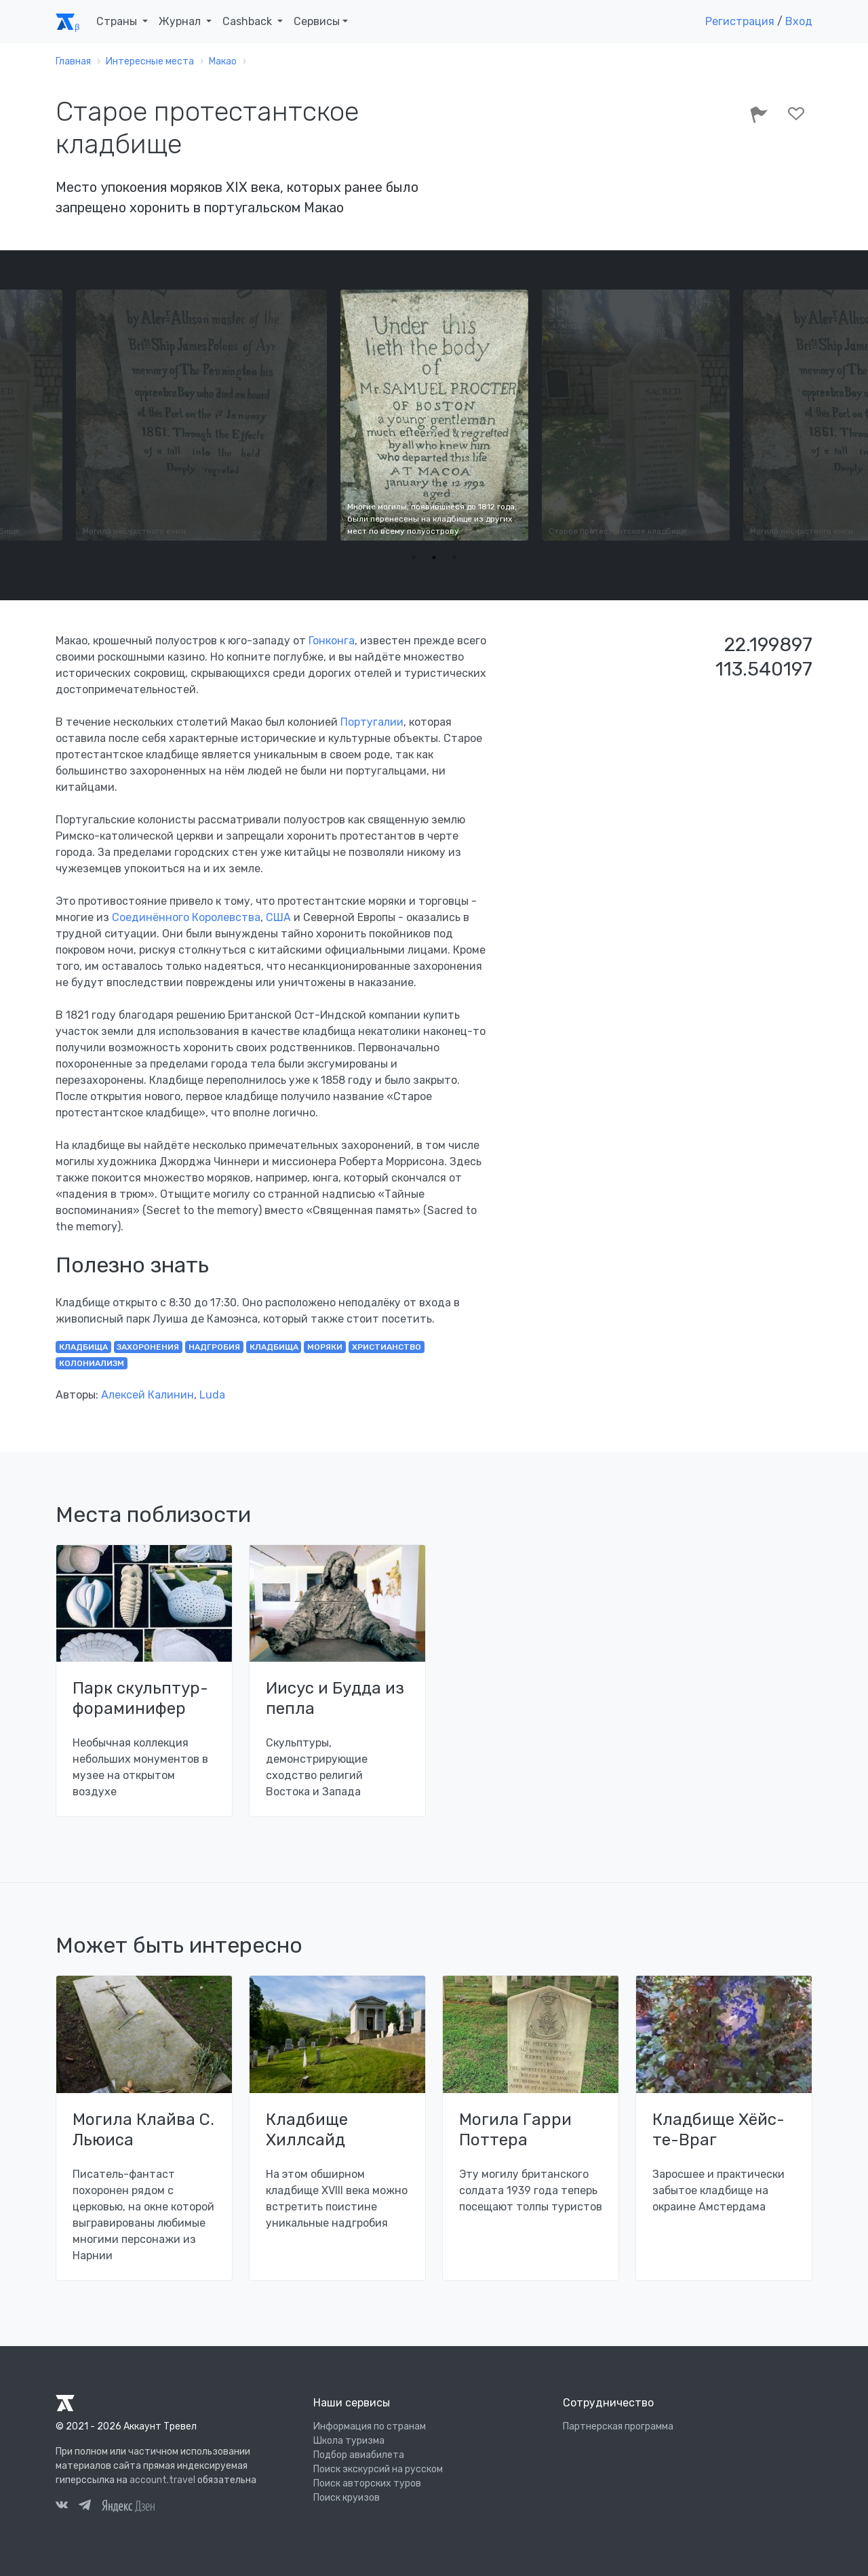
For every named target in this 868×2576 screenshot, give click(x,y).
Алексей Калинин (147, 1394)
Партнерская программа (618, 2426)
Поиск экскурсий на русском (378, 2469)
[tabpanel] (434, 415)
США (278, 917)
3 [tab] (454, 557)
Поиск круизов (346, 2497)
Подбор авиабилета (358, 2455)
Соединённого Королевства (186, 917)
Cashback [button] (248, 21)
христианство (386, 1347)
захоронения (148, 1347)
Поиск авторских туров (367, 2483)
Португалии (371, 722)
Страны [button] (118, 21)
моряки (324, 1347)
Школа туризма (348, 2440)
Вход (798, 21)
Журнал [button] (181, 21)
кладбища (83, 1347)
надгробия (214, 1347)
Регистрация (739, 21)
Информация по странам (369, 2426)
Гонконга (332, 640)
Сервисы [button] (317, 21)
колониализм (91, 1363)
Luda (212, 1394)
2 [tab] (434, 557)
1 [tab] (413, 557)
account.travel (162, 2480)
